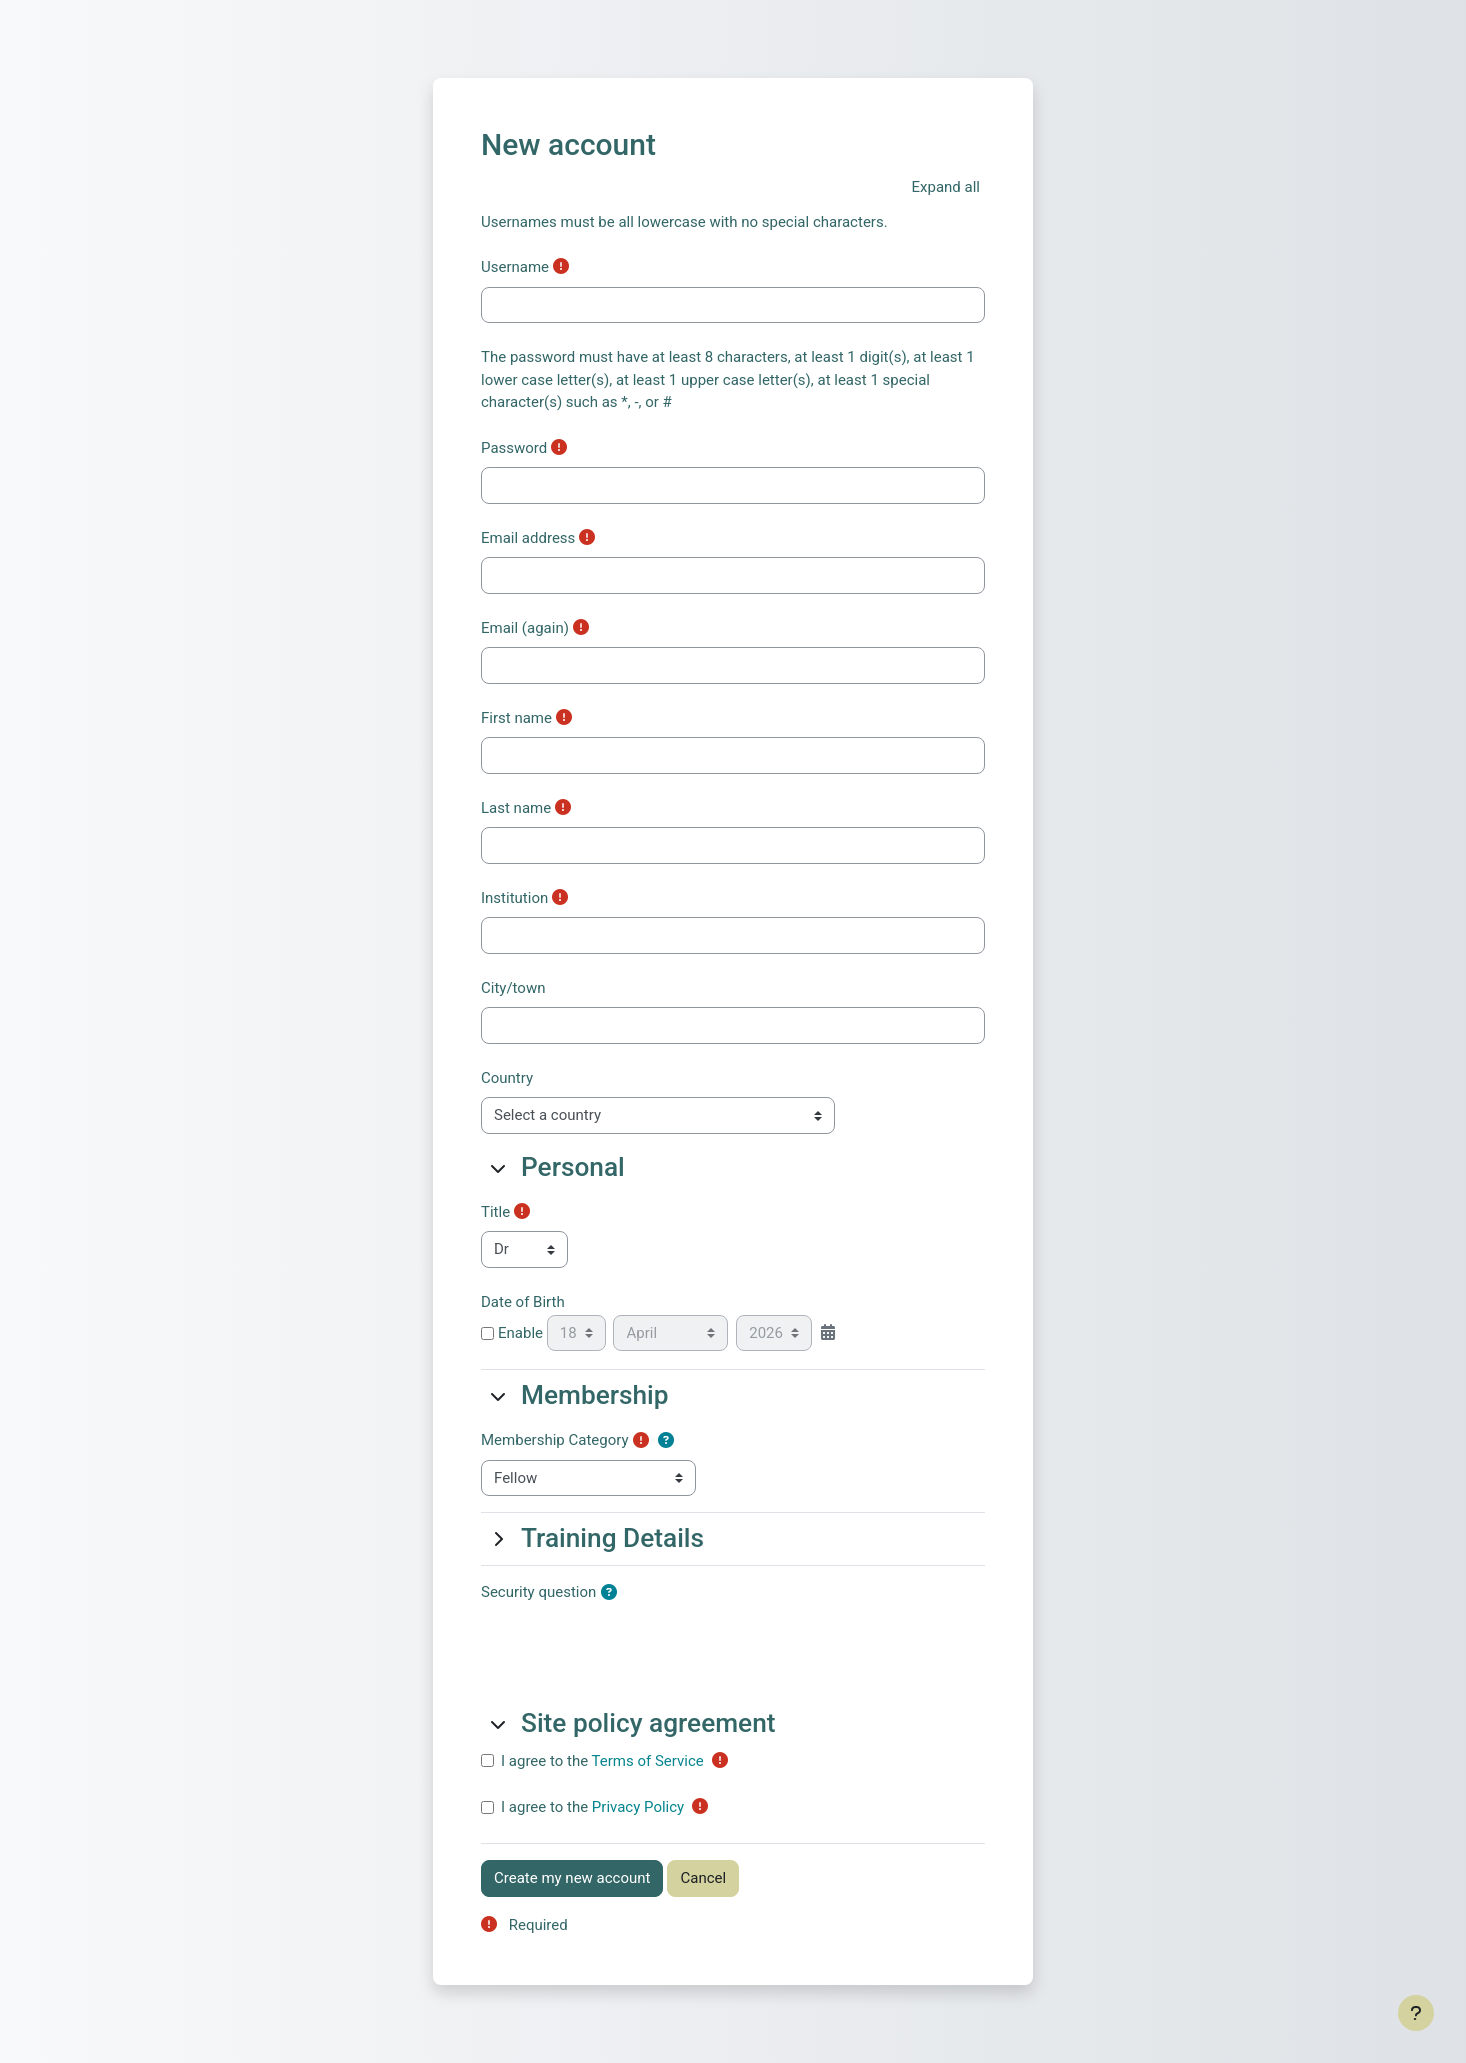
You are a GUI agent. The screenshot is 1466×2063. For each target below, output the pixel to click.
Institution (514, 898)
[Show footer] (1416, 2013)
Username (515, 267)
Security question (538, 1592)
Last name (516, 808)
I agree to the (602, 1761)
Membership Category (555, 1440)
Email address (528, 538)
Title (495, 1212)
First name (516, 718)
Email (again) (525, 628)
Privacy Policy (638, 1807)
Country (507, 1078)
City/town (513, 988)
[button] (946, 187)
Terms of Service (648, 1761)
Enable (512, 1333)
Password (514, 448)
